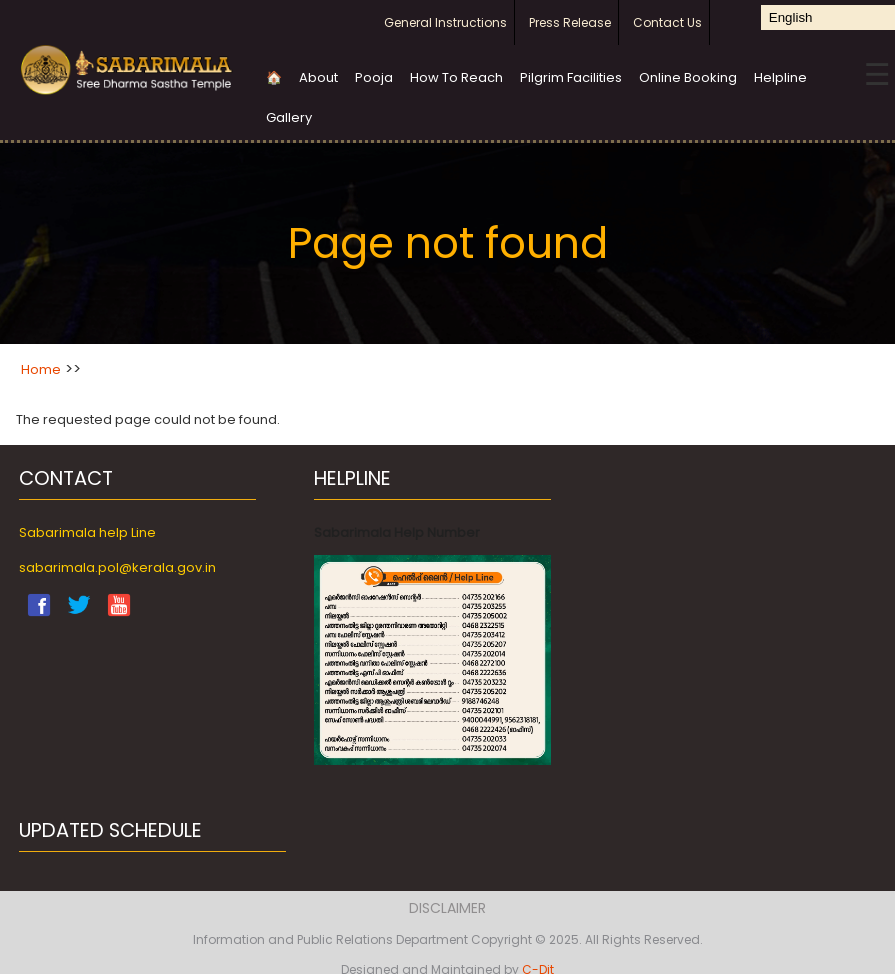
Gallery (289, 117)
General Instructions (445, 22)
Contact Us (667, 22)
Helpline (780, 77)
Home (41, 369)
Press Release (570, 22)
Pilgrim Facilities (571, 77)
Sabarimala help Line (87, 532)
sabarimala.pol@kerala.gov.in (117, 567)
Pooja (374, 77)
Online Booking (688, 77)
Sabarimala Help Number (397, 532)
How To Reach (456, 77)
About (318, 77)
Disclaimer (447, 908)
